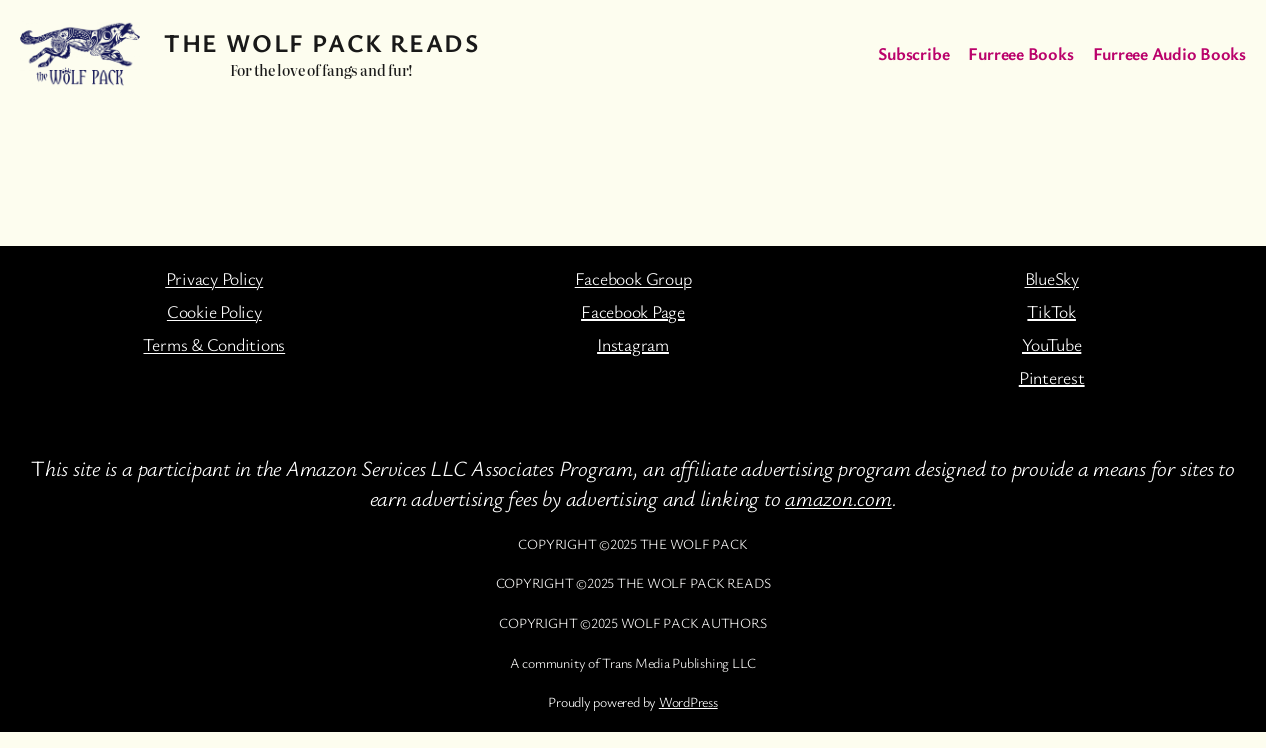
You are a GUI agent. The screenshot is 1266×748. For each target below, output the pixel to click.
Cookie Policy (214, 311)
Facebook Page (633, 311)
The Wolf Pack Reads (321, 42)
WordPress (688, 701)
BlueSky (1052, 278)
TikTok (1051, 311)
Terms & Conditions (214, 344)
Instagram (633, 344)
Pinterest (1052, 377)
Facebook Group (633, 278)
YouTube (1051, 344)
